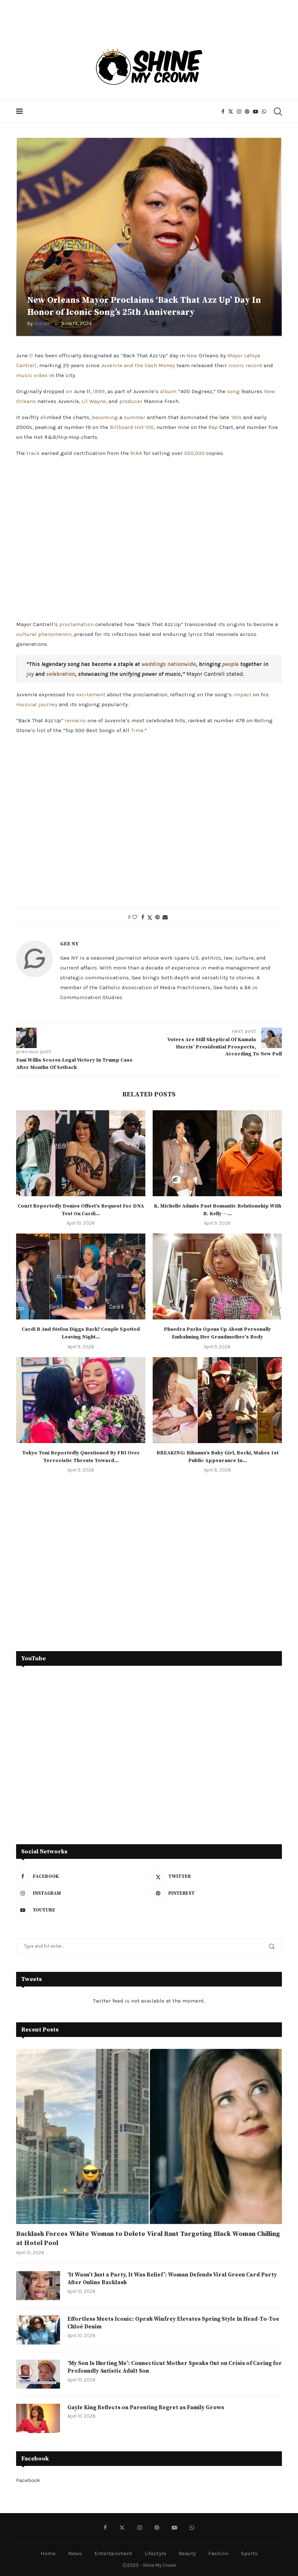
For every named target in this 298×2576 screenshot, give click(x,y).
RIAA (136, 453)
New (191, 355)
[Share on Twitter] (149, 917)
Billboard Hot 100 (132, 427)
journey (47, 704)
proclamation (76, 624)
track (33, 453)
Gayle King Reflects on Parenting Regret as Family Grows (148, 2407)
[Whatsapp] (264, 111)
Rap (213, 427)
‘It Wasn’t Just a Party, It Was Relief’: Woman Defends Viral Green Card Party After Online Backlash (166, 2279)
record (254, 365)
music (24, 375)
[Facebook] (222, 111)
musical (26, 704)
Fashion (218, 2553)
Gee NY (42, 323)
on (69, 391)
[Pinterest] (247, 111)
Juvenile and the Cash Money (138, 365)
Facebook (28, 2480)
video (41, 375)
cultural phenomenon (43, 634)
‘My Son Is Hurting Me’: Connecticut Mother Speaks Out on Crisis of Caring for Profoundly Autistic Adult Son (173, 2367)
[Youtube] (255, 111)
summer (134, 417)
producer (130, 401)
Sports (249, 2553)
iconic (236, 365)
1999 (99, 391)
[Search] (277, 111)
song (233, 391)
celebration (60, 673)
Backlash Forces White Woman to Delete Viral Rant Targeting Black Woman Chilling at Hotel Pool (148, 2238)
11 (31, 355)
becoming (105, 417)
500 (189, 453)
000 (200, 453)
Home (48, 2553)
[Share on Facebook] (142, 917)
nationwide (181, 663)
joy (30, 673)
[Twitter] (230, 111)
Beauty (187, 2553)
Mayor (235, 355)
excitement (90, 694)
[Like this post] (134, 917)
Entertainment (113, 2553)
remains (75, 720)
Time (137, 730)
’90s (236, 417)
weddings (153, 663)
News (75, 2553)
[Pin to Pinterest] (157, 917)
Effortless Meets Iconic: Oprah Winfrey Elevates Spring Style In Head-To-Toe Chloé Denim (170, 2323)
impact (242, 694)
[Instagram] (239, 111)
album (168, 391)
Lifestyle (155, 2553)
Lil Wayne (94, 401)
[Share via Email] (165, 917)
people (230, 663)
